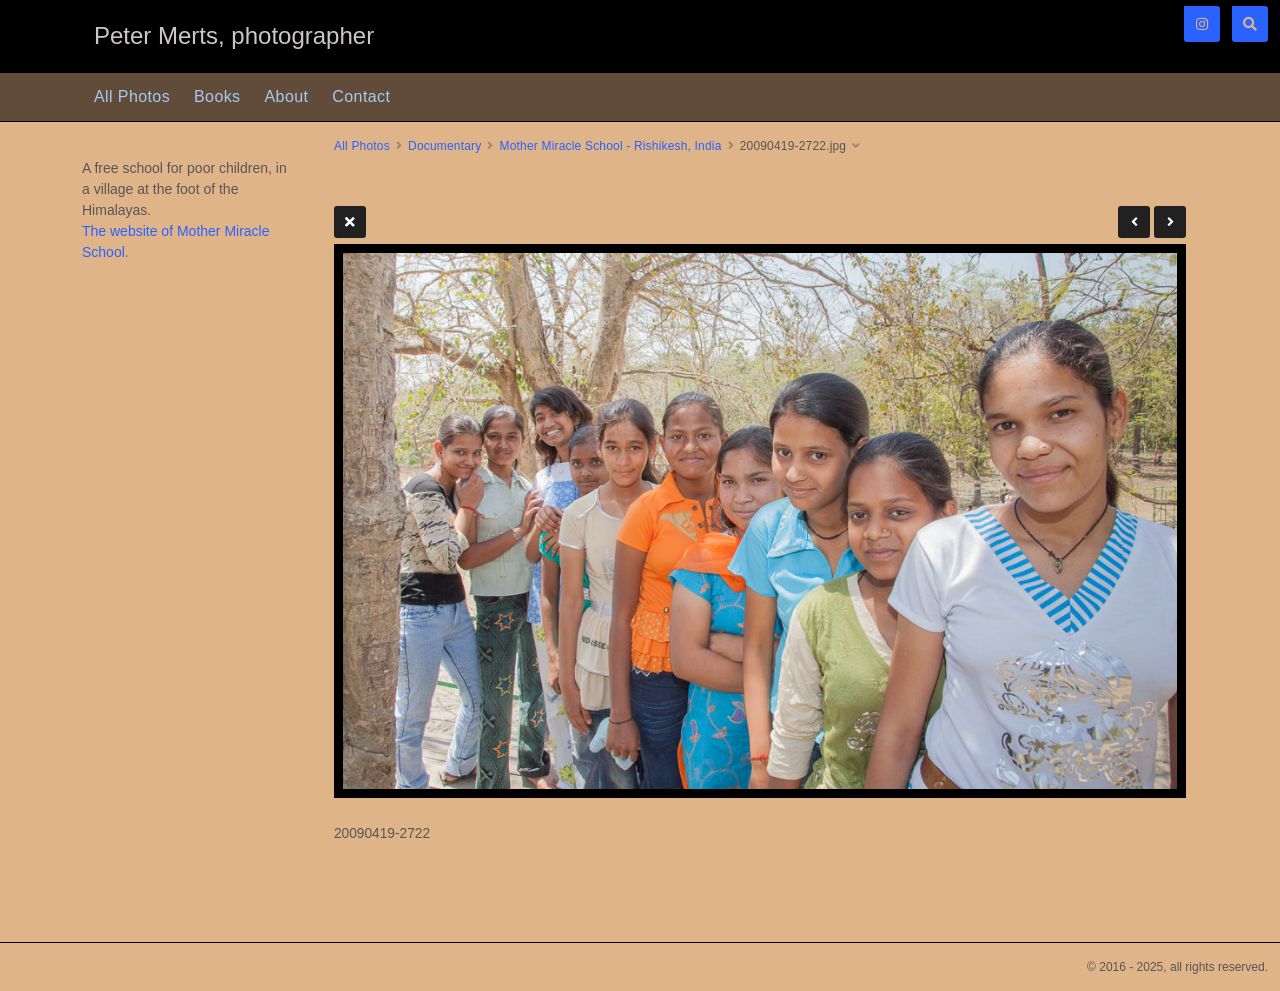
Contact (361, 96)
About (287, 96)
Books (217, 96)
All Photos (132, 96)
